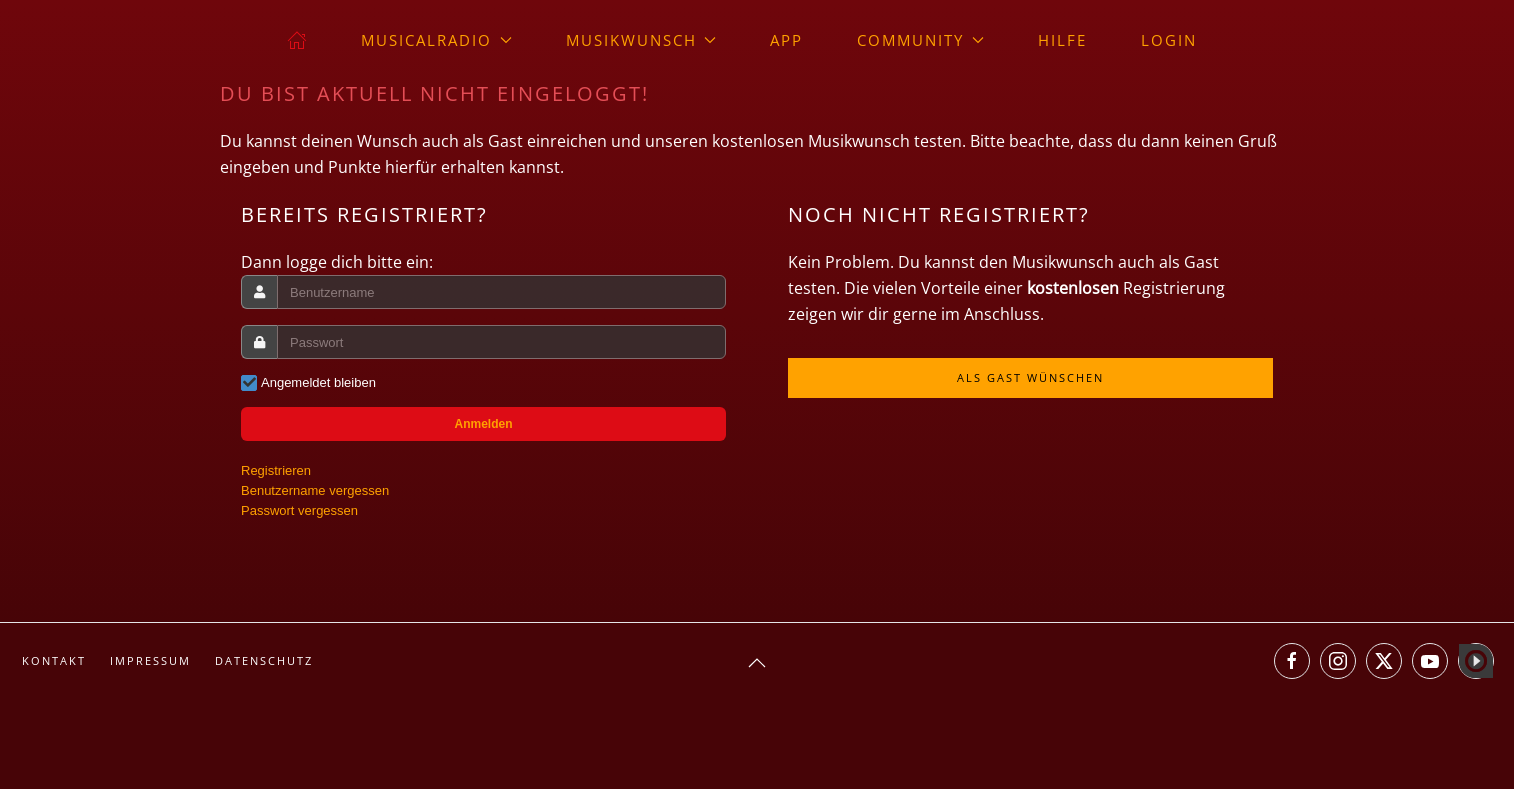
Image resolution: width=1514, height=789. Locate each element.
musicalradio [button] (436, 40)
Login (1169, 40)
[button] (757, 663)
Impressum (150, 660)
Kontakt (54, 660)
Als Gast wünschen (1030, 377)
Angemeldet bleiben (318, 382)
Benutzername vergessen (315, 490)
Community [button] (920, 40)
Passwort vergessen (299, 510)
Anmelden (483, 424)
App (786, 40)
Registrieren (276, 470)
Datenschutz (264, 660)
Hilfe (1062, 40)
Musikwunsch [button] (641, 40)
